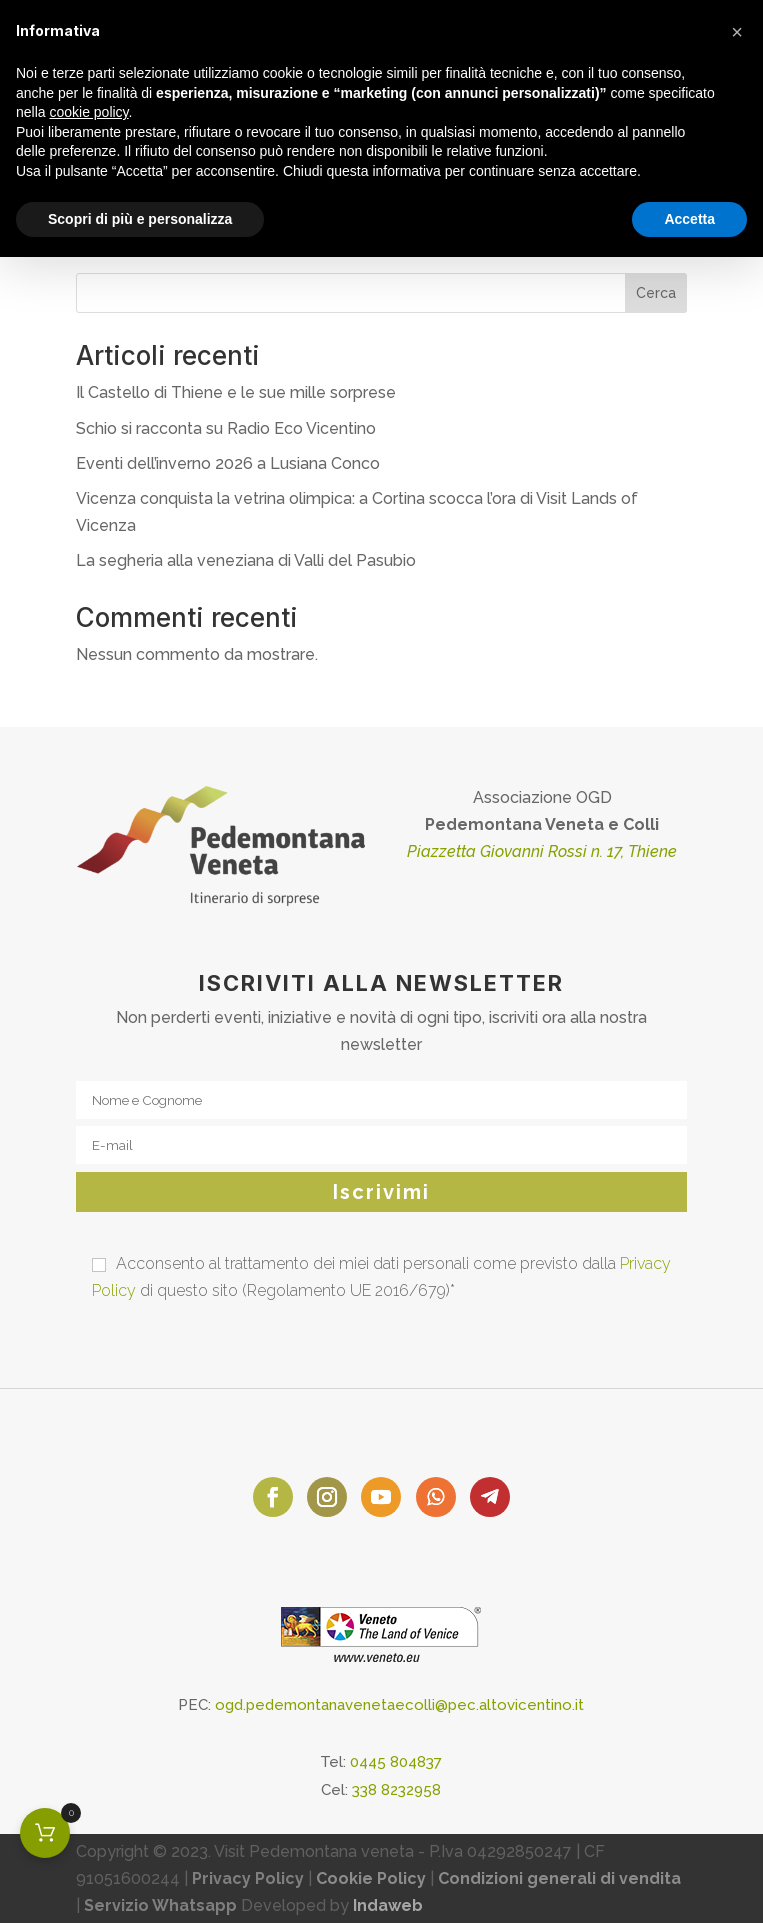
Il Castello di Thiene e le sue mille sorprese (236, 392)
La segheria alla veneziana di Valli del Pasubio (246, 560)
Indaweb (388, 1905)
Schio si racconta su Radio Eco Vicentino (226, 428)
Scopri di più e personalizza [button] (140, 219)
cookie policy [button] (88, 112)
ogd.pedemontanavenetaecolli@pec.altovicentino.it (399, 1705)
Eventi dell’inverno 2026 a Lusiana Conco (228, 463)
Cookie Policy (371, 1878)
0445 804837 (396, 1762)
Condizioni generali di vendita (559, 1878)
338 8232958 (396, 1790)
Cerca (656, 293)
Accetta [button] (689, 219)
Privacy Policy (248, 1878)
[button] (737, 32)
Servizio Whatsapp (160, 1905)
